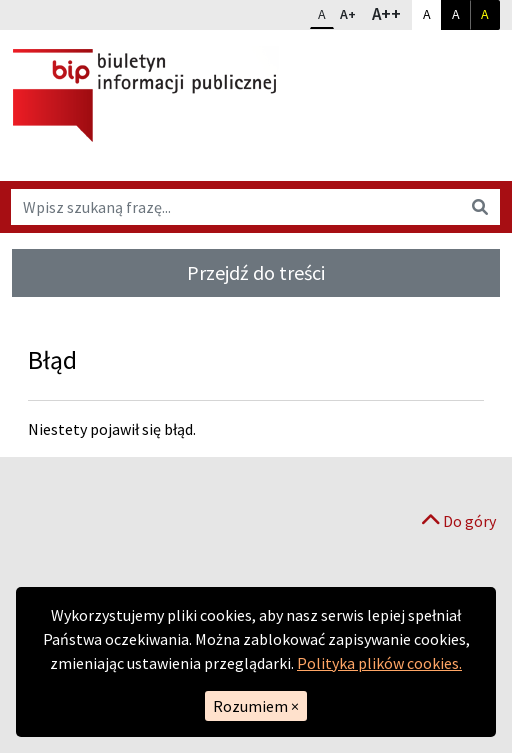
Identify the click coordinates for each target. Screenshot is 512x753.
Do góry (459, 521)
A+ (352, 12)
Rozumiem (256, 706)
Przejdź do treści (256, 272)
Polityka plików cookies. (379, 663)
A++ (391, 13)
